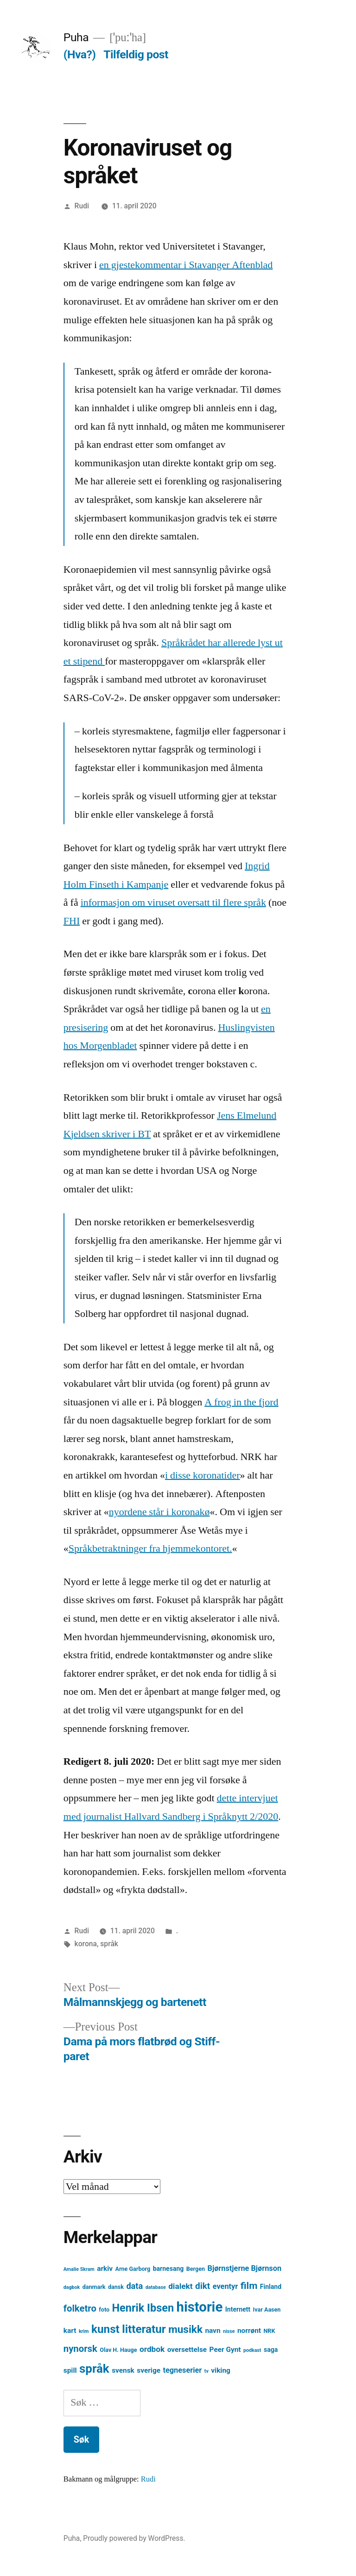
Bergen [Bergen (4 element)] (195, 2268)
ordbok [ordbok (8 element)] (152, 2349)
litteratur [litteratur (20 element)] (143, 2329)
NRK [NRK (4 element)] (269, 2330)
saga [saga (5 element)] (271, 2349)
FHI (72, 921)
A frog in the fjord (241, 1402)
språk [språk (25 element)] (94, 2368)
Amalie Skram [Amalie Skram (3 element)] (79, 2269)
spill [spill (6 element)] (70, 2370)
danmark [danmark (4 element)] (94, 2286)
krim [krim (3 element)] (84, 2331)
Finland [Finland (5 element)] (270, 2286)
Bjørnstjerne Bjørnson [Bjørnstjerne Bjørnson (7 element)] (244, 2268)
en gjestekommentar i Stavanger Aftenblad (186, 264)
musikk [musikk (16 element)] (185, 2329)
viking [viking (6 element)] (220, 2370)
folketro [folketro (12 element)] (80, 2308)
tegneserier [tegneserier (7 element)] (182, 2370)
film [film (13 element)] (249, 2285)
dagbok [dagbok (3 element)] (72, 2287)
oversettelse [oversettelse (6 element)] (187, 2349)
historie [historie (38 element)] (200, 2307)
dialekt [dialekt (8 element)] (180, 2286)
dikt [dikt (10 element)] (202, 2286)
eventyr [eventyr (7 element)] (225, 2286)
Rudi (82, 205)
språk (109, 1943)
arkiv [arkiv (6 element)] (105, 2268)
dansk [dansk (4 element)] (116, 2286)
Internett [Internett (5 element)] (237, 2309)
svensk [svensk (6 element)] (123, 2370)
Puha (76, 37)
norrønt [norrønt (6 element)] (249, 2330)
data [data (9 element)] (134, 2286)
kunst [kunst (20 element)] (105, 2329)
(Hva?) (80, 54)
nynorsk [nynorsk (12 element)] (80, 2348)
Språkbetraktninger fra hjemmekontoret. (150, 1548)
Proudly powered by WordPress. (134, 2538)
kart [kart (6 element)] (70, 2330)
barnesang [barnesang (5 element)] (168, 2268)
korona (86, 1943)
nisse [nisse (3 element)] (229, 2331)
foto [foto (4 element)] (104, 2309)
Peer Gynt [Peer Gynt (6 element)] (225, 2349)
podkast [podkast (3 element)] (252, 2350)
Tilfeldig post (135, 54)
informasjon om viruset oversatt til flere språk (173, 902)
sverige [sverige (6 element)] (148, 2370)
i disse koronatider (202, 1475)
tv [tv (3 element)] (206, 2371)
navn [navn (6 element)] (212, 2330)
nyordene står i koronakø (159, 1511)
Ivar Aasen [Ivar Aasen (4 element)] (267, 2309)
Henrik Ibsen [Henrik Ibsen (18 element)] (143, 2307)
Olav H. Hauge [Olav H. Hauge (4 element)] (118, 2349)
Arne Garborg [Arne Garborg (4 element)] (133, 2268)
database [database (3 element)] (156, 2287)
